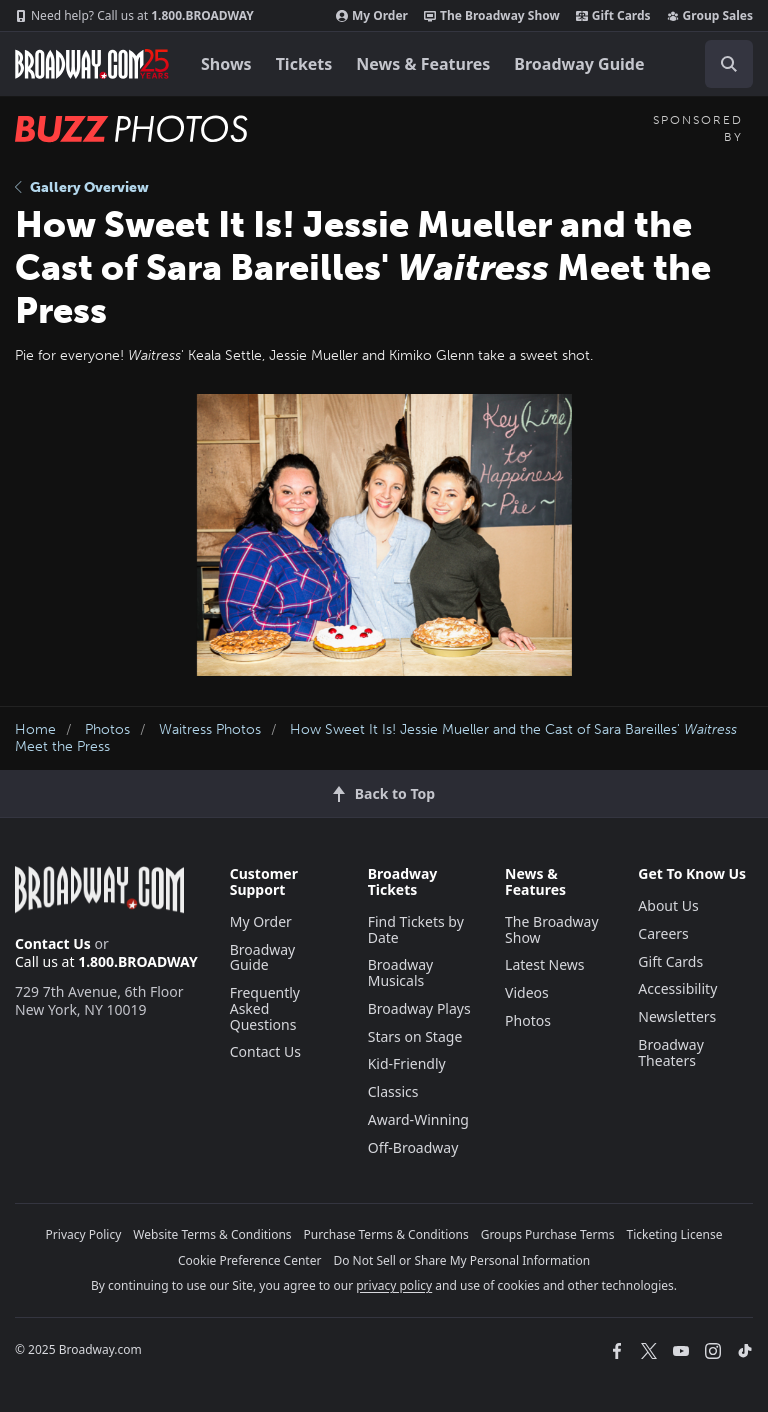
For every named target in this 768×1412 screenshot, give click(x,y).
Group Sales (710, 16)
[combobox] (721, 64)
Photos (107, 729)
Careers (663, 933)
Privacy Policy (84, 1234)
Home (35, 729)
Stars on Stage (415, 1036)
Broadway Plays (419, 1008)
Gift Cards (613, 16)
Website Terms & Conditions (212, 1234)
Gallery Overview (82, 187)
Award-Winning (418, 1119)
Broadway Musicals (401, 972)
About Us (668, 905)
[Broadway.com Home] (92, 64)
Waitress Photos (210, 729)
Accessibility (677, 988)
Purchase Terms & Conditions (386, 1234)
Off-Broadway (413, 1147)
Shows (226, 64)
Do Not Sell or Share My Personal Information (461, 1260)
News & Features (423, 64)
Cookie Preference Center (250, 1260)
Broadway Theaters (671, 1052)
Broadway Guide (579, 64)
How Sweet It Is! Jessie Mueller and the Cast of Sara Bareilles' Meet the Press (376, 738)
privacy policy (394, 1285)
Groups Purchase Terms (548, 1234)
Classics (393, 1091)
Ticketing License (675, 1234)
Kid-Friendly (407, 1063)
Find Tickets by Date (416, 929)
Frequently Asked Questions (265, 1008)
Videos (527, 992)
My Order (372, 16)
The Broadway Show (492, 16)
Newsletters (677, 1016)
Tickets (304, 64)
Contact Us (53, 943)
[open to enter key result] (729, 64)
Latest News (545, 964)
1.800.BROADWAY (134, 16)
